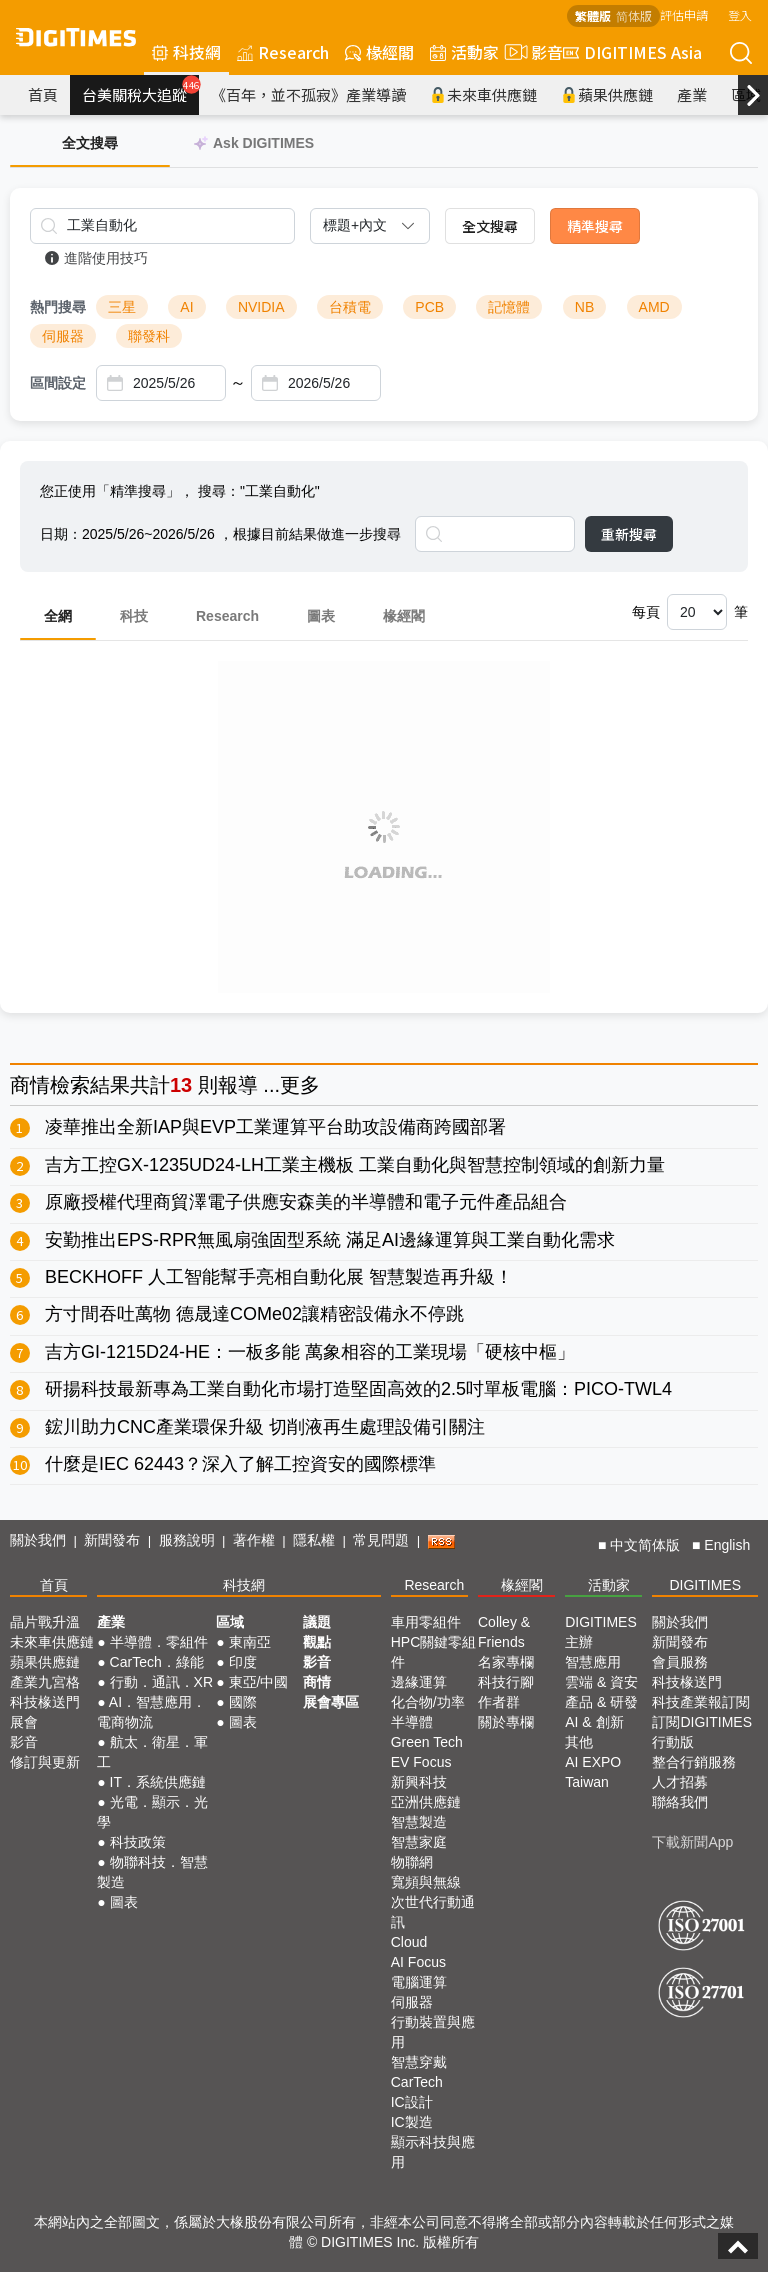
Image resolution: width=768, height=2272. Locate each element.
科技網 (186, 52)
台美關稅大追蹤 (140, 90)
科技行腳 (506, 1682)
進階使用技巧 (96, 258)
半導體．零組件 (159, 1642)
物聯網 (412, 1862)
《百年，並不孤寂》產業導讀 (308, 94)
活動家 (464, 52)
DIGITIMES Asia (632, 52)
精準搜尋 (595, 226)
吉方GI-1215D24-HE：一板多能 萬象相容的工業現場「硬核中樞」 (310, 1352)
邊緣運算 (419, 1682)
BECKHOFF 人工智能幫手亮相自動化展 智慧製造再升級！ (279, 1277)
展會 (24, 1722)
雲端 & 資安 (601, 1682)
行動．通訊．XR (161, 1682)
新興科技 (419, 1782)
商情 (30, 1085)
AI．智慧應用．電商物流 (151, 1712)
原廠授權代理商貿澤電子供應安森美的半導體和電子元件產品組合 (306, 1202)
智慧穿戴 (419, 2062)
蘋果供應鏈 (607, 94)
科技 (134, 616)
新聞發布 (112, 1540)
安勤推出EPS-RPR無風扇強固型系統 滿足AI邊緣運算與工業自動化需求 (330, 1240)
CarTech (417, 2082)
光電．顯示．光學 (152, 1812)
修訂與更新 (45, 1762)
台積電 (350, 307)
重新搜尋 (629, 534)
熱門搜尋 (58, 307)
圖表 (321, 616)
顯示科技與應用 (433, 2152)
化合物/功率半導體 (428, 1712)
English (727, 1545)
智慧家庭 (419, 1842)
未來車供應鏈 (483, 94)
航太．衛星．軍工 (152, 1752)
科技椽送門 (45, 1702)
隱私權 (314, 1540)
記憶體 (509, 307)
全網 (58, 616)
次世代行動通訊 (433, 1912)
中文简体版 (645, 1545)
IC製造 (412, 2122)
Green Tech (427, 1742)
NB (584, 307)
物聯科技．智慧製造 (152, 1872)
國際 (243, 1702)
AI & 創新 (594, 1722)
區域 (230, 1622)
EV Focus (421, 1762)
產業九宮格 (45, 1682)
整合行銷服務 (694, 1762)
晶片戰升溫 (45, 1622)
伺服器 (63, 336)
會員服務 (680, 1662)
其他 (579, 1742)
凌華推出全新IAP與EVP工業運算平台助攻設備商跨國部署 (275, 1127)
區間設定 (58, 383)
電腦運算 (419, 1982)
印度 (243, 1662)
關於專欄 (506, 1722)
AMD (654, 307)
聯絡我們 (680, 1802)
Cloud (409, 1942)
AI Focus (418, 1962)
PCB (429, 307)
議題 (317, 1622)
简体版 (634, 15)
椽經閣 (379, 52)
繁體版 (593, 15)
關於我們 (38, 1540)
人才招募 (680, 1782)
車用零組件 (426, 1622)
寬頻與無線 (426, 1882)
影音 (531, 52)
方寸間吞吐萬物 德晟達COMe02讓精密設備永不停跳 (254, 1314)
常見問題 (381, 1540)
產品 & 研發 (601, 1702)
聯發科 (149, 336)
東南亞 (250, 1642)
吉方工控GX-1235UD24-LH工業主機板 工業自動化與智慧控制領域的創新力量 (355, 1165)
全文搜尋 (490, 226)
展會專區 (331, 1702)
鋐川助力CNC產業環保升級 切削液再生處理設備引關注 (265, 1427)
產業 (692, 94)
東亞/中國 (259, 1682)
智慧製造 (419, 1822)
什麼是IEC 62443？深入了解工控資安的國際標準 (240, 1464)
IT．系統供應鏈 (158, 1782)
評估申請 (684, 14)
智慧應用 (593, 1662)
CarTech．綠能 (157, 1662)
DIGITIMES (705, 1585)
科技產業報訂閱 (701, 1702)
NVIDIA (261, 307)
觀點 (317, 1642)
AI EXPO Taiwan (593, 1772)
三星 (122, 307)
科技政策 (138, 1842)
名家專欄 (506, 1662)
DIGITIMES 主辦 (601, 1632)
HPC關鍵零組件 (434, 1652)
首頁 (43, 94)
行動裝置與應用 (433, 2032)
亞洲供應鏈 (426, 1802)
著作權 (254, 1540)
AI (186, 307)
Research (283, 52)
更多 (300, 1085)
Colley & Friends (504, 1632)
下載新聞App (692, 1842)
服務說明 (187, 1540)
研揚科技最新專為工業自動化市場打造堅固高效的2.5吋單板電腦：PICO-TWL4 (358, 1389)
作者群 (499, 1702)
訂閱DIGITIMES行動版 (702, 1732)
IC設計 (412, 2102)
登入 (740, 14)
